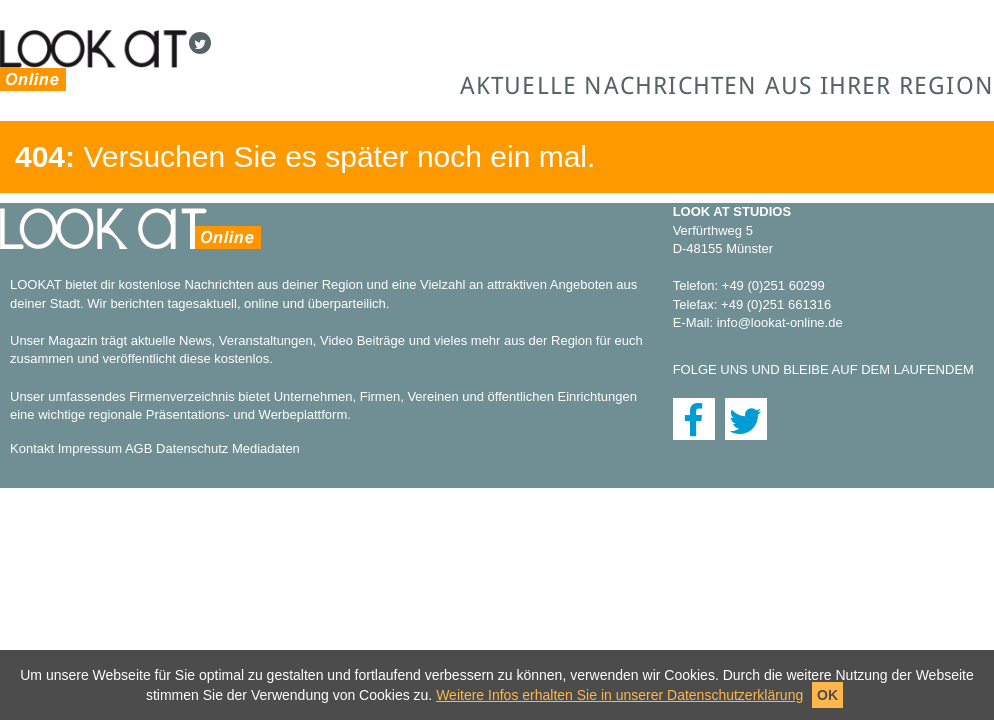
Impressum (90, 448)
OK (827, 695)
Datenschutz (192, 448)
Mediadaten (266, 448)
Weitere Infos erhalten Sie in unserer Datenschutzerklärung (619, 695)
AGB (138, 448)
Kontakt (32, 448)
